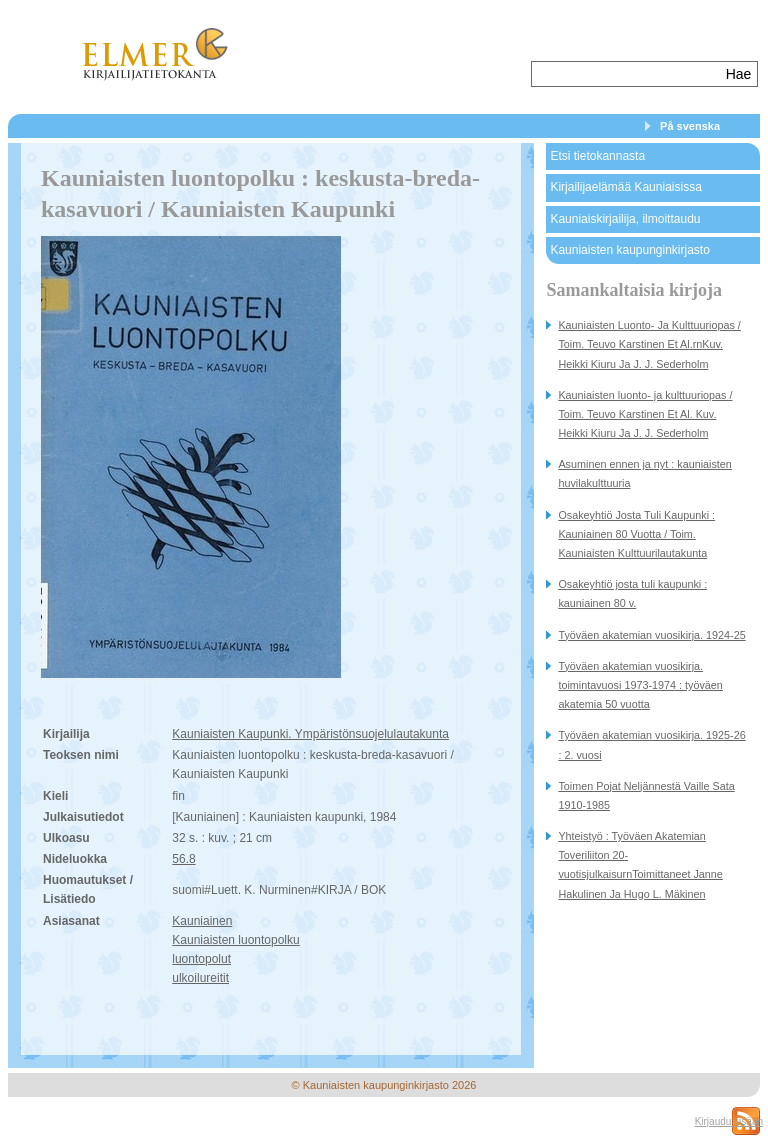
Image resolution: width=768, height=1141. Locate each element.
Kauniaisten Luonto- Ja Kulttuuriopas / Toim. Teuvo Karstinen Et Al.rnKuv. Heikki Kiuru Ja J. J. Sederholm (649, 344)
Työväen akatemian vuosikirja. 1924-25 (651, 635)
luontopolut (201, 959)
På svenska (690, 126)
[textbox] (626, 74)
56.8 (183, 859)
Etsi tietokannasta (597, 156)
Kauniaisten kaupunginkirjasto (629, 250)
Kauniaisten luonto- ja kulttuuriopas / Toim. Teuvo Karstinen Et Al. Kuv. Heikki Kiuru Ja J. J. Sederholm (645, 414)
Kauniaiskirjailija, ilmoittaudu (625, 219)
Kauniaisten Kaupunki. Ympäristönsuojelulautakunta (310, 734)
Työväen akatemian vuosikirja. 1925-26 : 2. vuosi (651, 744)
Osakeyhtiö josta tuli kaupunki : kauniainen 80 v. (632, 593)
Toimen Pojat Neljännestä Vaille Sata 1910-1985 (646, 795)
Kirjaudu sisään (729, 1121)
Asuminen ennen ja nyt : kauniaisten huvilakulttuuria (644, 473)
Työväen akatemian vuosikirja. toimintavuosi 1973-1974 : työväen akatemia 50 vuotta (640, 685)
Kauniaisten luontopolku (235, 940)
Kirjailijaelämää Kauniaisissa (625, 187)
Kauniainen (202, 921)
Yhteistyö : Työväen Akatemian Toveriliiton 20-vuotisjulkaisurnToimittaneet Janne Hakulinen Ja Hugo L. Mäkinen (640, 865)
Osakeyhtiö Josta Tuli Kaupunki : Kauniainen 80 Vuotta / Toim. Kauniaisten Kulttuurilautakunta (636, 534)
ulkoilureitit (200, 978)
